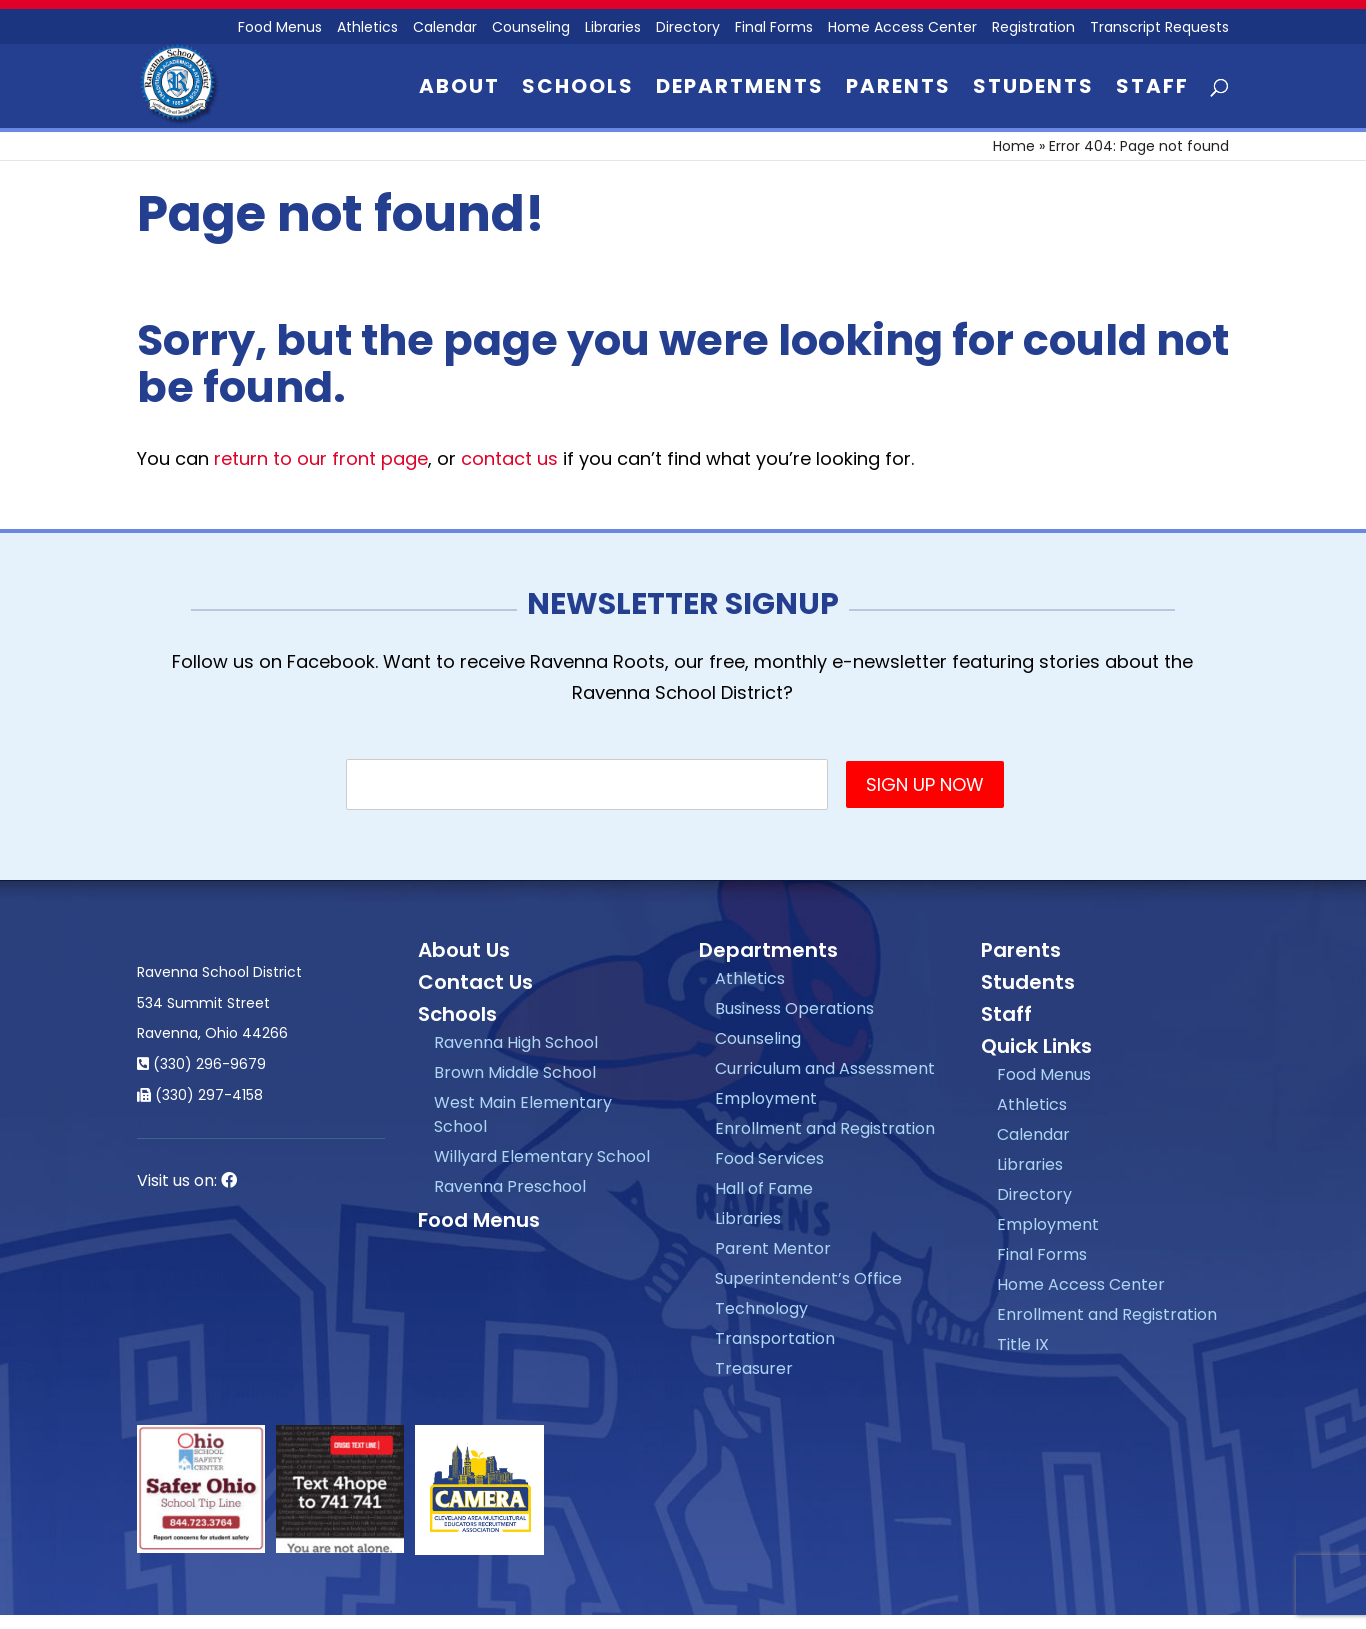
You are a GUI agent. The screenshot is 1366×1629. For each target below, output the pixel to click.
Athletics (367, 28)
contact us (509, 458)
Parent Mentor (773, 1248)
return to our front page (321, 458)
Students (1033, 89)
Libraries (613, 28)
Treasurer (754, 1368)
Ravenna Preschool (510, 1186)
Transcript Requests (1159, 28)
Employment (766, 1098)
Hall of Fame (764, 1188)
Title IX (1023, 1344)
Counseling (531, 28)
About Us (464, 950)
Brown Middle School (515, 1072)
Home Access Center (902, 28)
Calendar (445, 28)
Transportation (775, 1338)
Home (1014, 146)
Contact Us (475, 982)
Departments (740, 89)
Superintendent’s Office (808, 1278)
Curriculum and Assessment (825, 1068)
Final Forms (774, 28)
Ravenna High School (516, 1042)
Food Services (769, 1158)
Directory (688, 28)
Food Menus (479, 1220)
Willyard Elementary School (542, 1156)
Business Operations (794, 1008)
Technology (761, 1308)
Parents (898, 89)
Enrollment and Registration (825, 1128)
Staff (1152, 89)
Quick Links (1036, 1046)
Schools (578, 89)
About (459, 89)
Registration (1033, 28)
